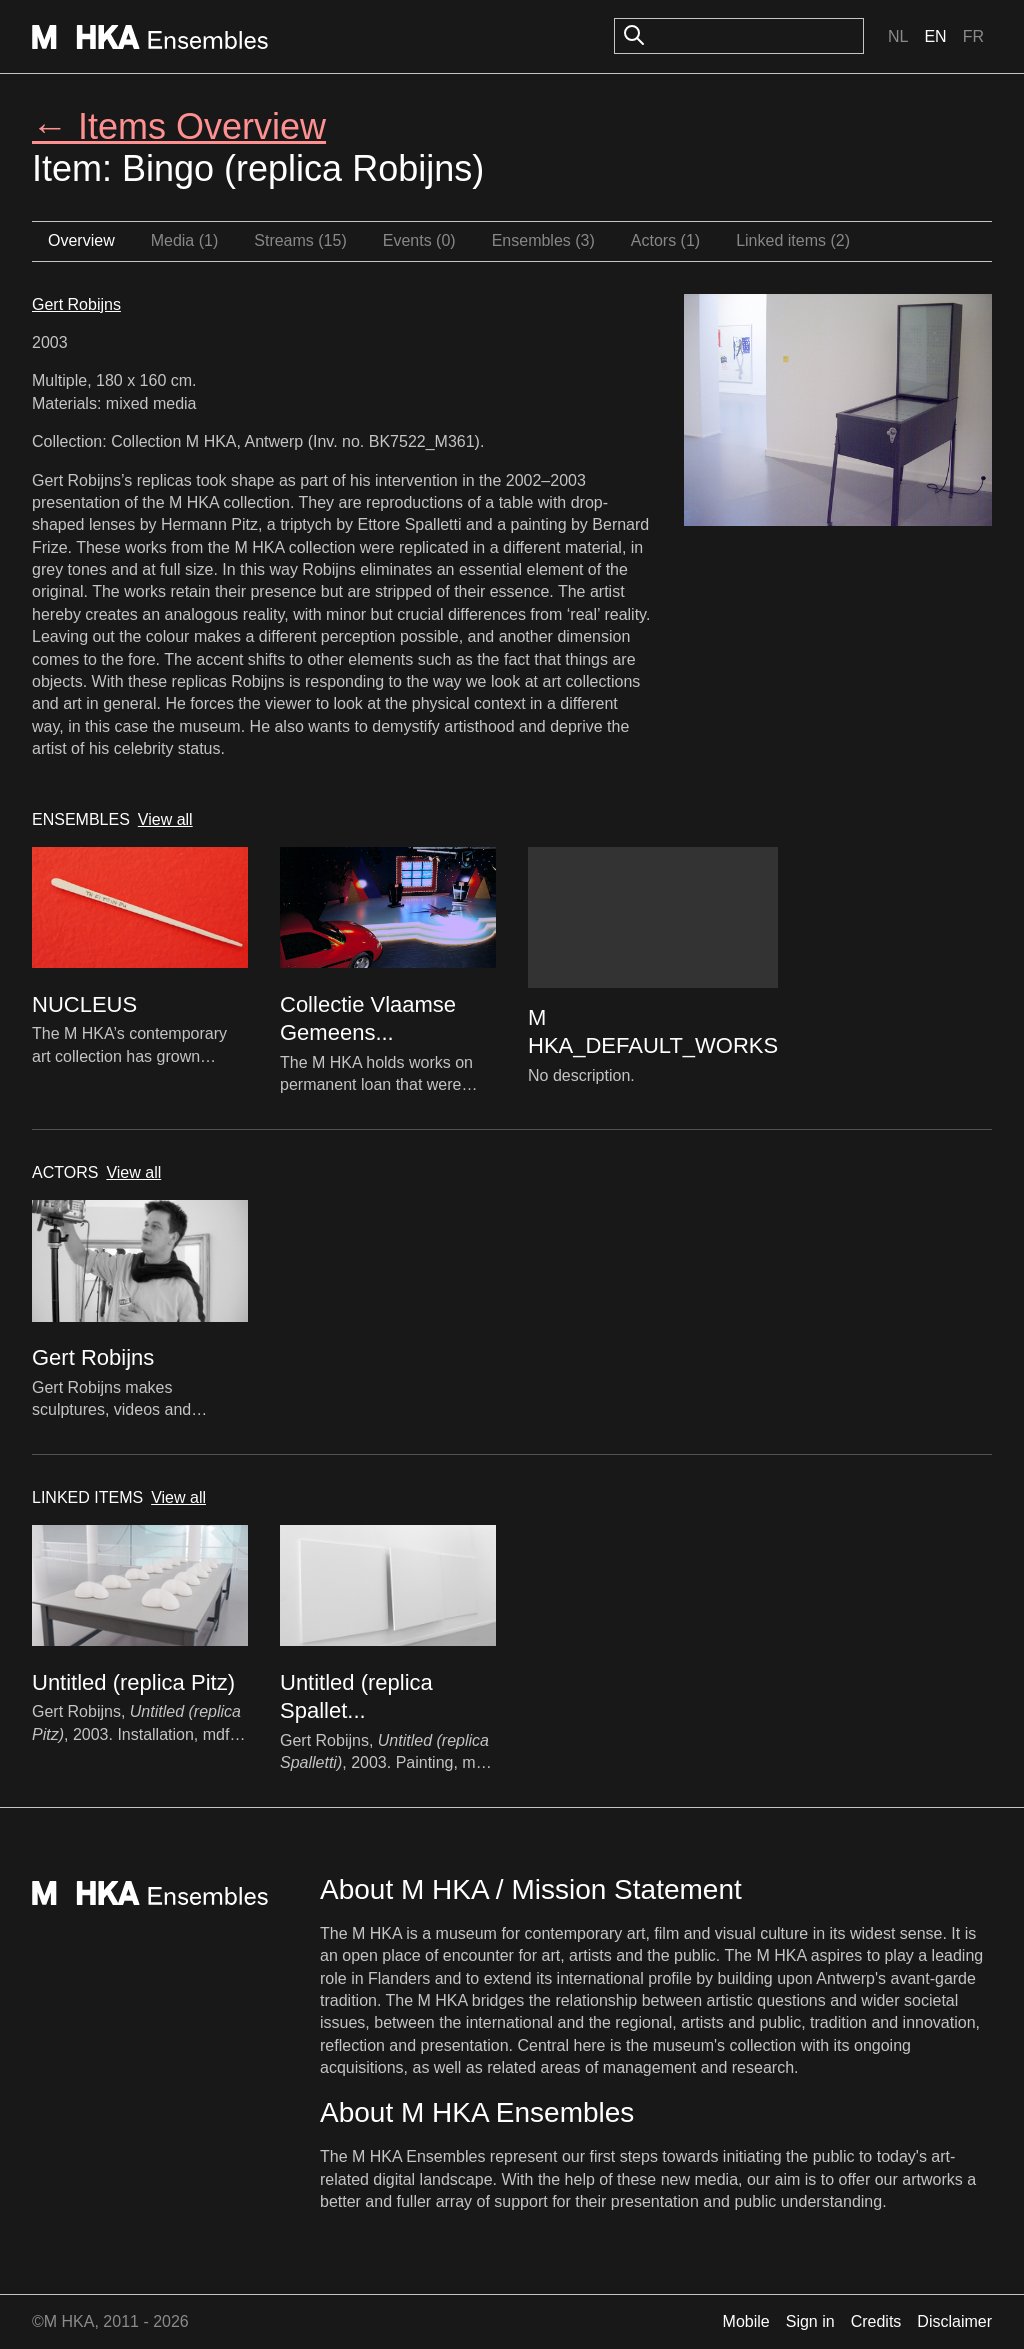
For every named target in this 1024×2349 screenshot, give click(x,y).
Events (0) (419, 240)
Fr (973, 36)
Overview (81, 240)
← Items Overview (179, 126)
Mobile (746, 2321)
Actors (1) (665, 240)
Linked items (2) (793, 240)
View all (165, 819)
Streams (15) (300, 240)
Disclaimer (954, 2321)
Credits (876, 2321)
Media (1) (185, 240)
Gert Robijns (76, 304)
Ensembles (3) (543, 240)
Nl (898, 36)
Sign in (810, 2321)
